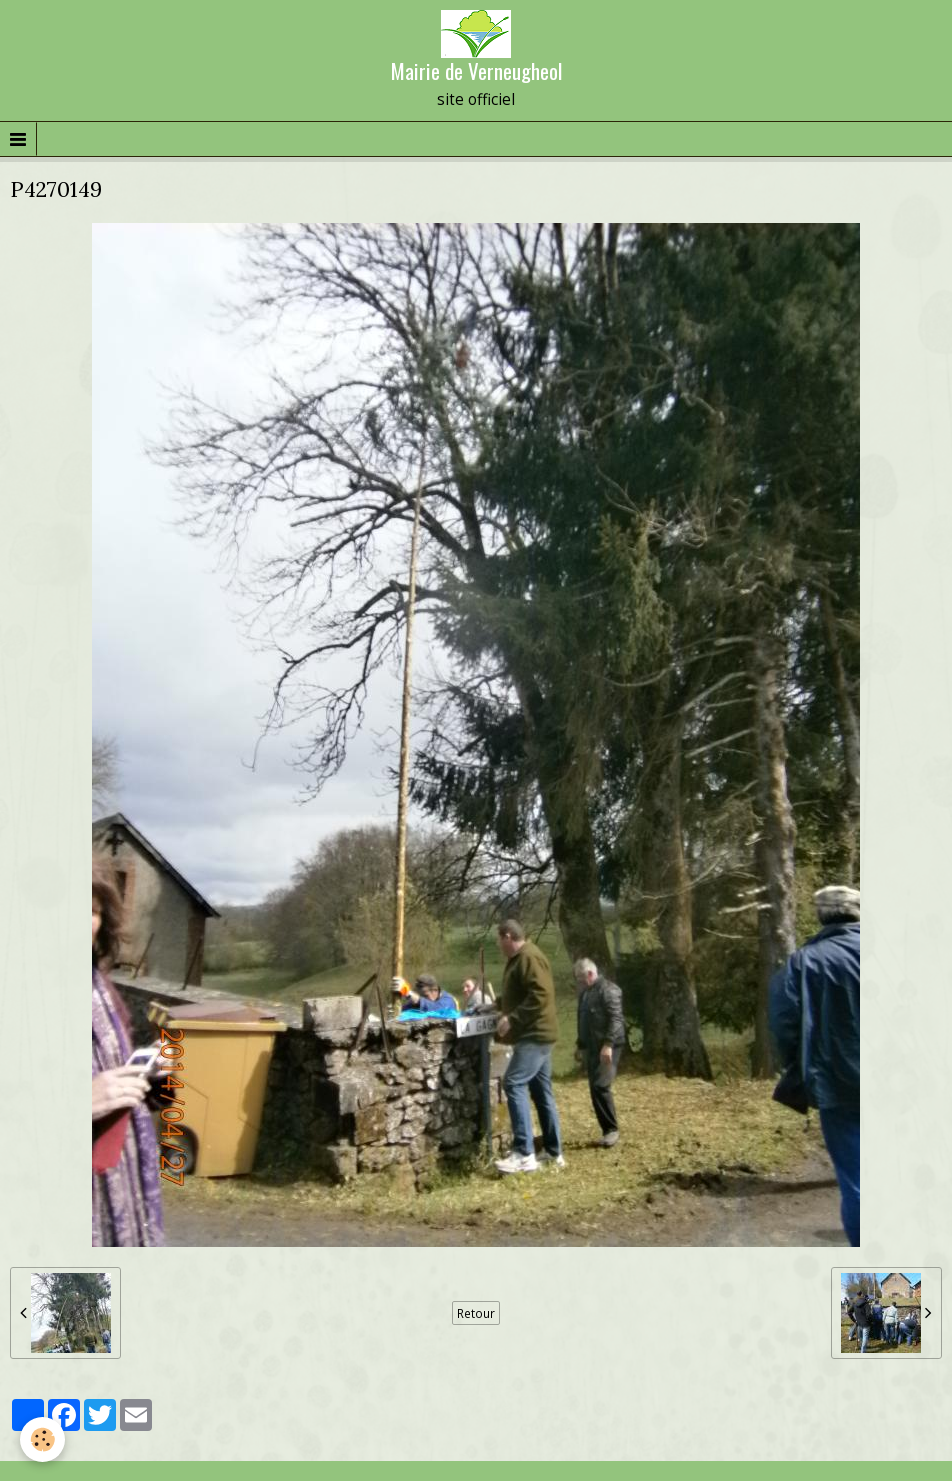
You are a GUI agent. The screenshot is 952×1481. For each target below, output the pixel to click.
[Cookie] (42, 1439)
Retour (476, 1313)
